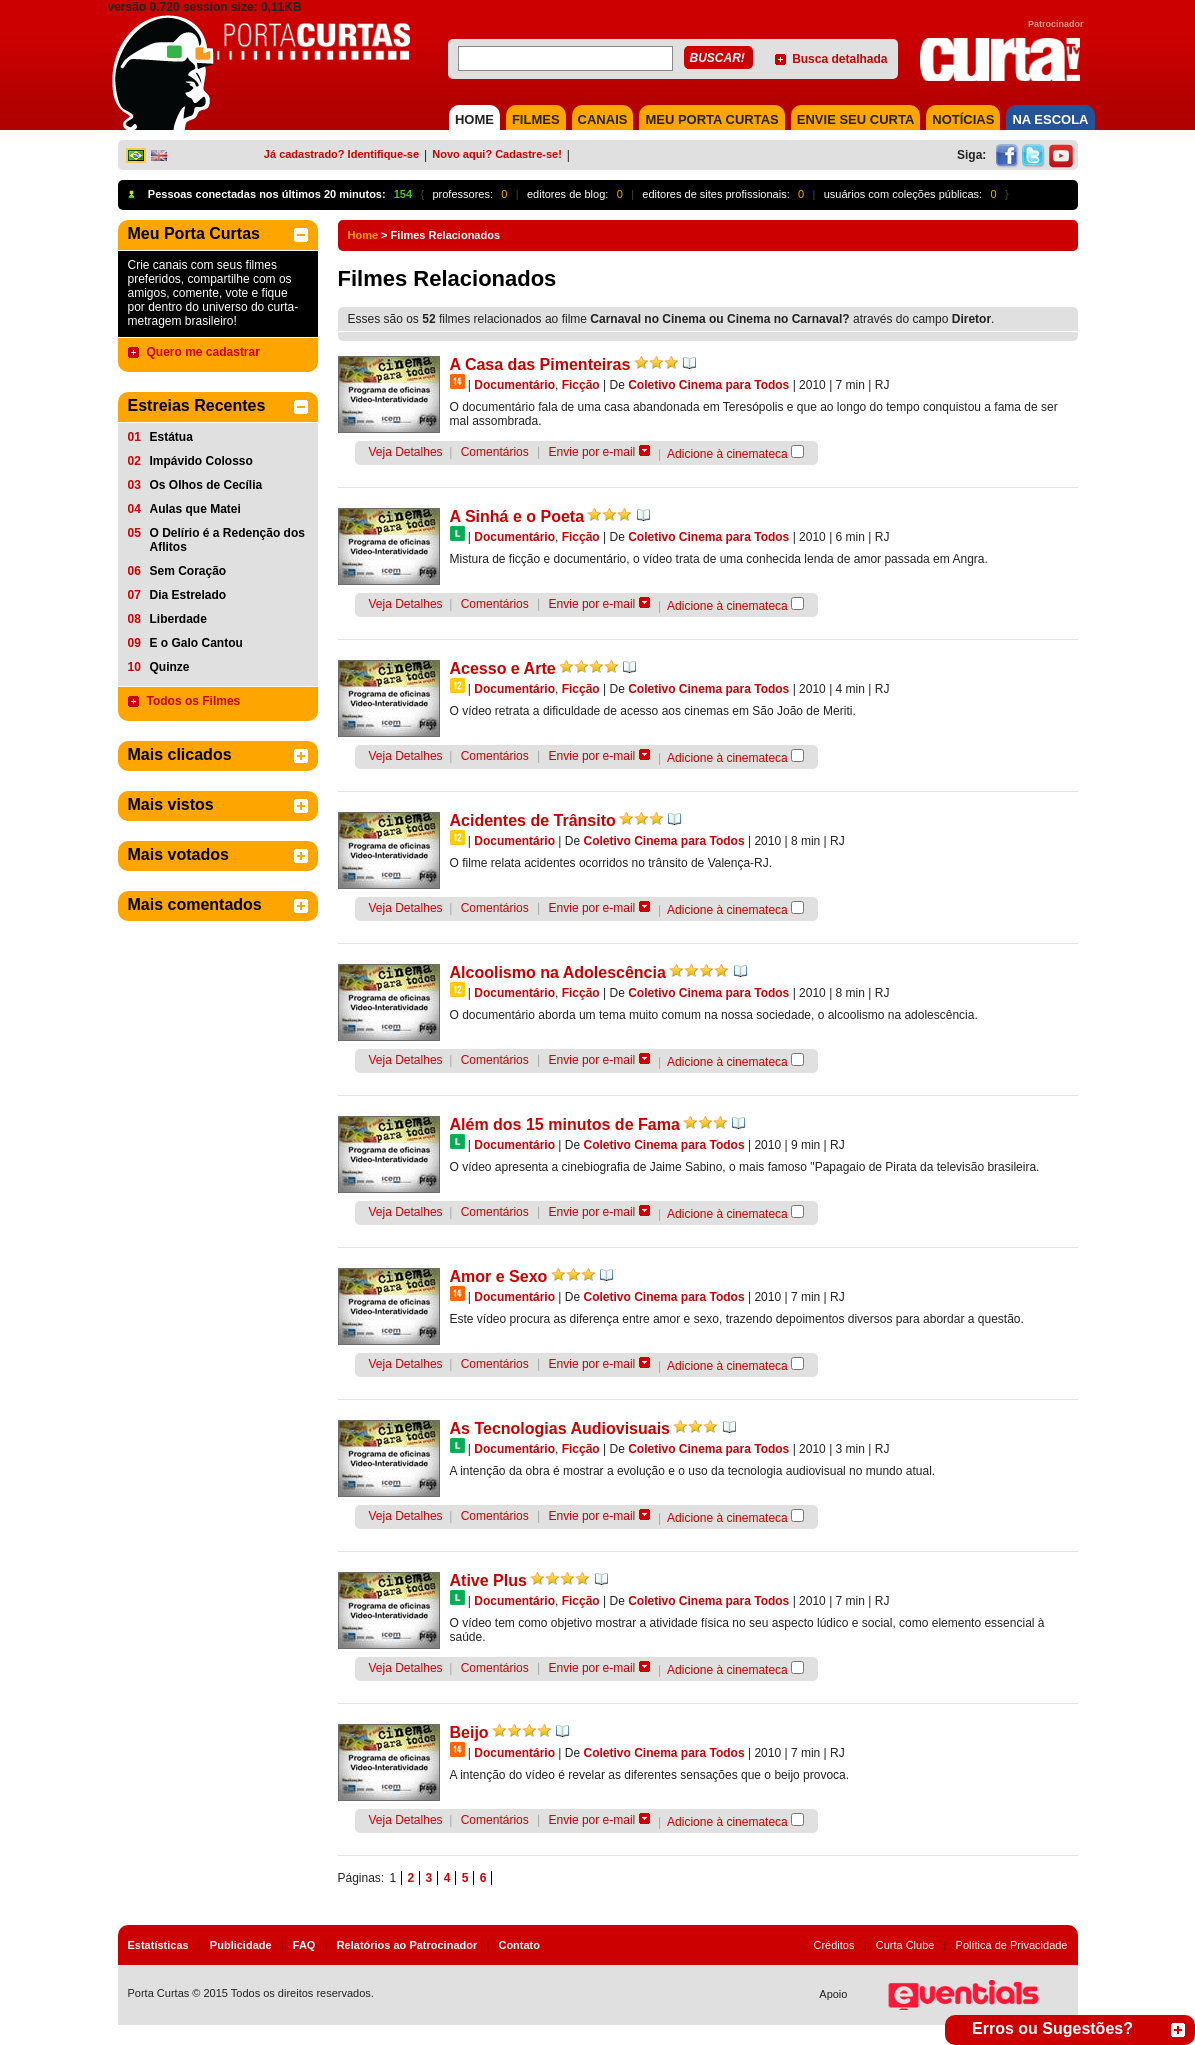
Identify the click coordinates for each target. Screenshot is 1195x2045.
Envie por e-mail (592, 452)
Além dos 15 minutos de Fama (565, 1124)
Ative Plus (488, 1580)
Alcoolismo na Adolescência (558, 972)
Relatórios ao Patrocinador (407, 1945)
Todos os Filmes (194, 701)
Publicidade (241, 1945)
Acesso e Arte (503, 668)
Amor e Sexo (499, 1276)
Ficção (581, 385)
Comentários (495, 452)
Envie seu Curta (856, 119)
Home (363, 235)
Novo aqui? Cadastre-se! (497, 154)
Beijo (469, 1732)
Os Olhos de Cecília (206, 485)
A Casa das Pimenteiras (540, 364)
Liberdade (178, 619)
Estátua (171, 437)
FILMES (536, 119)
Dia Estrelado (188, 595)
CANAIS (603, 119)
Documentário (514, 385)
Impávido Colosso (201, 461)
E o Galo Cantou (196, 643)
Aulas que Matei (195, 509)
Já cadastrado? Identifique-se (341, 154)
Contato (519, 1945)
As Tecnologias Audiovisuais (560, 1428)
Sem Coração (188, 571)
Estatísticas (158, 1945)
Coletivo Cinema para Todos (708, 385)
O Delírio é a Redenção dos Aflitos (227, 540)
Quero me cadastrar (203, 352)
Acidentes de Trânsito (533, 820)
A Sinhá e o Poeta (517, 516)
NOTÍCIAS (963, 119)
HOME (474, 119)
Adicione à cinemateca (727, 454)
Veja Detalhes (406, 452)
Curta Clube (905, 1945)
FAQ (304, 1945)
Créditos (834, 1945)
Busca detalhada (839, 59)
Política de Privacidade (1012, 1945)
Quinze (170, 667)
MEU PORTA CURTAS (711, 119)
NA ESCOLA (1050, 119)
